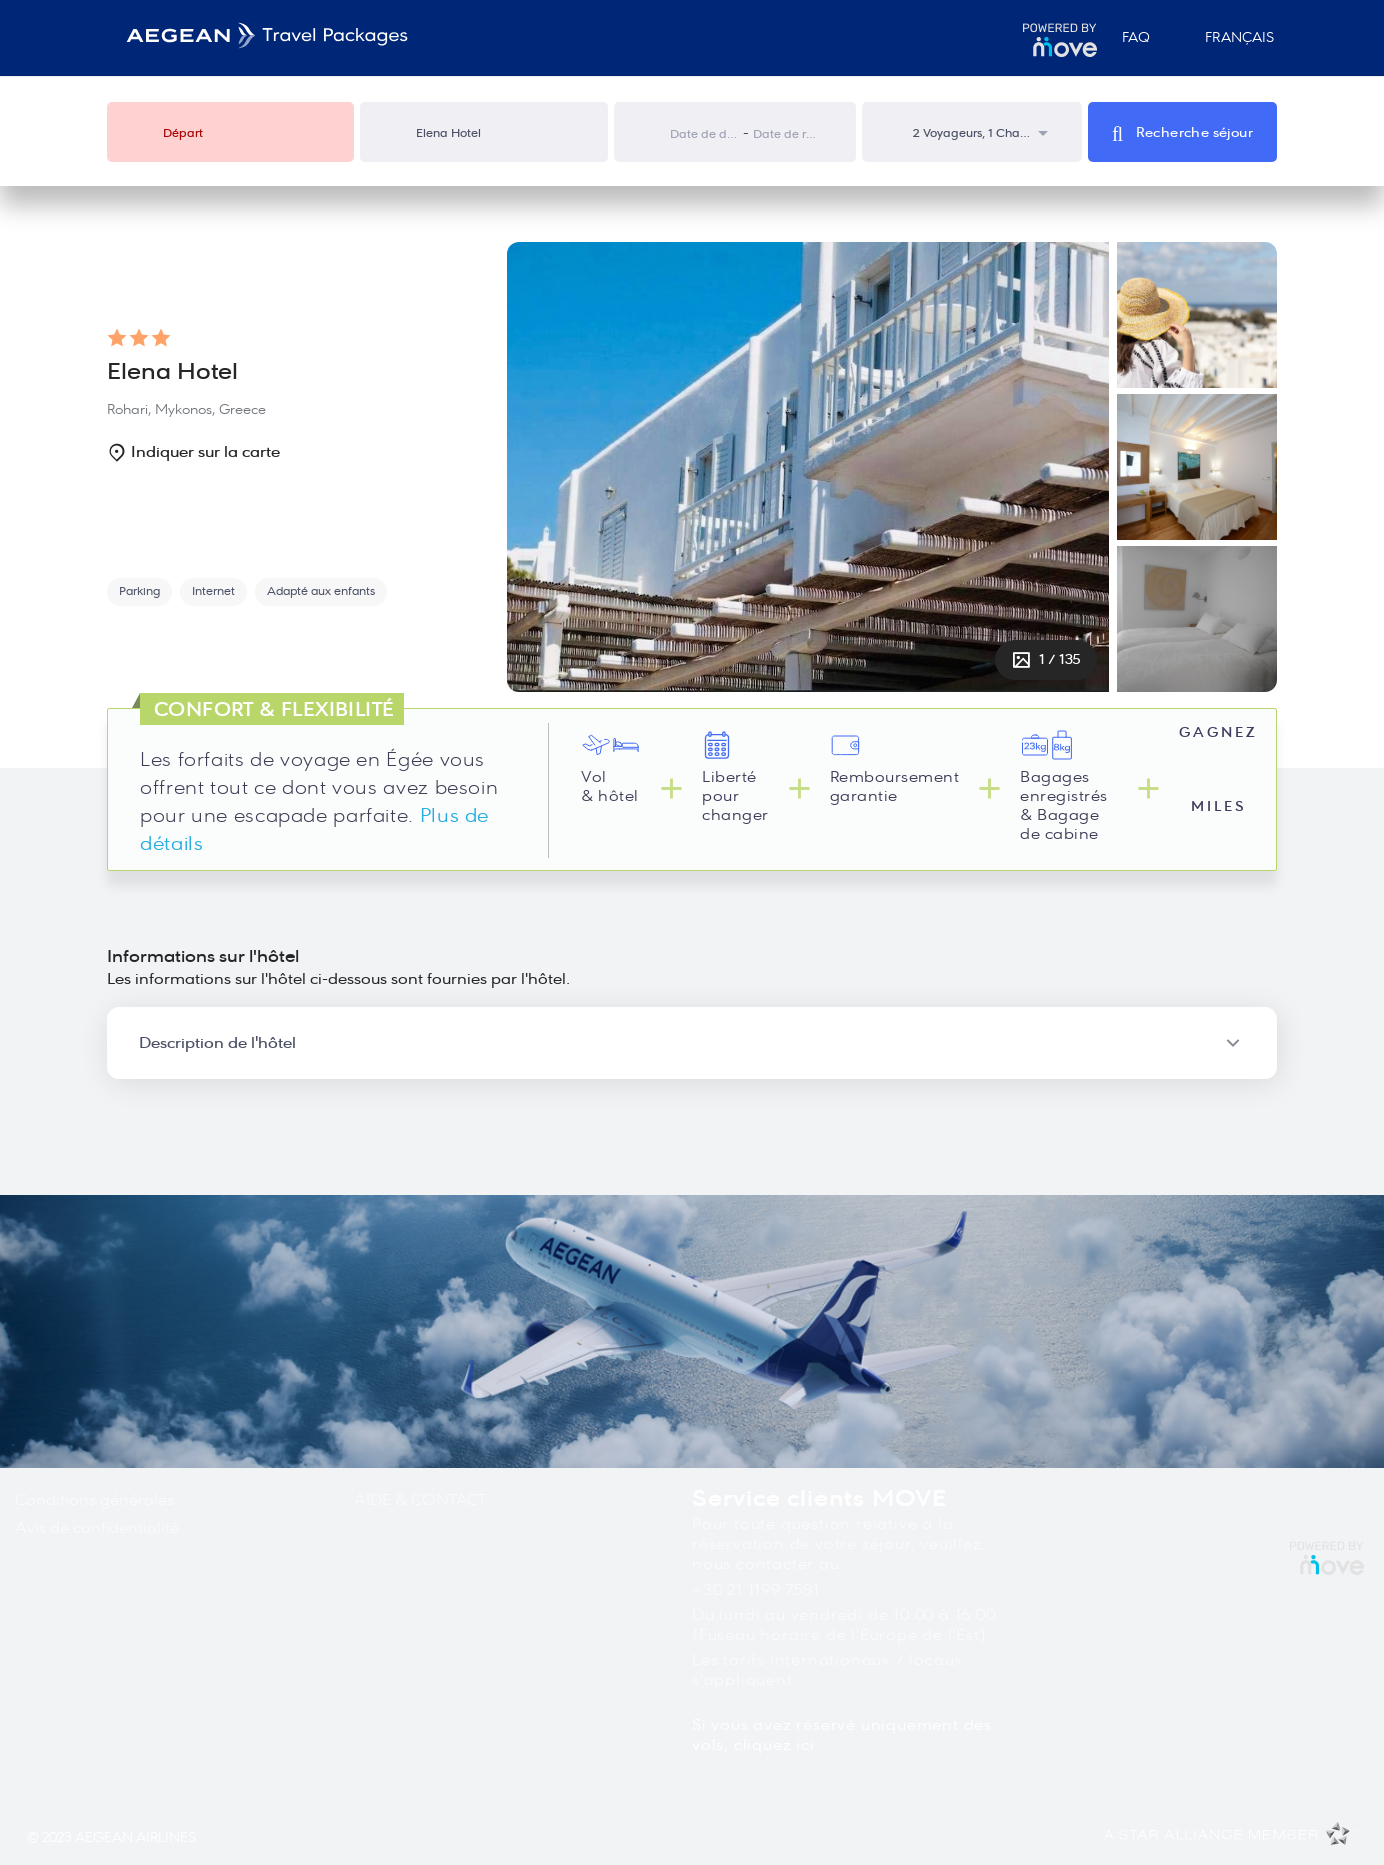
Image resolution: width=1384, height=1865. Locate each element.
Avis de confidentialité (97, 1528)
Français (1231, 38)
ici (805, 1745)
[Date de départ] (704, 134)
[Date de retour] (787, 134)
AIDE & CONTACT (420, 1500)
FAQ (1136, 38)
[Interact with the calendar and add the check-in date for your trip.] (652, 133)
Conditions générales (94, 1500)
